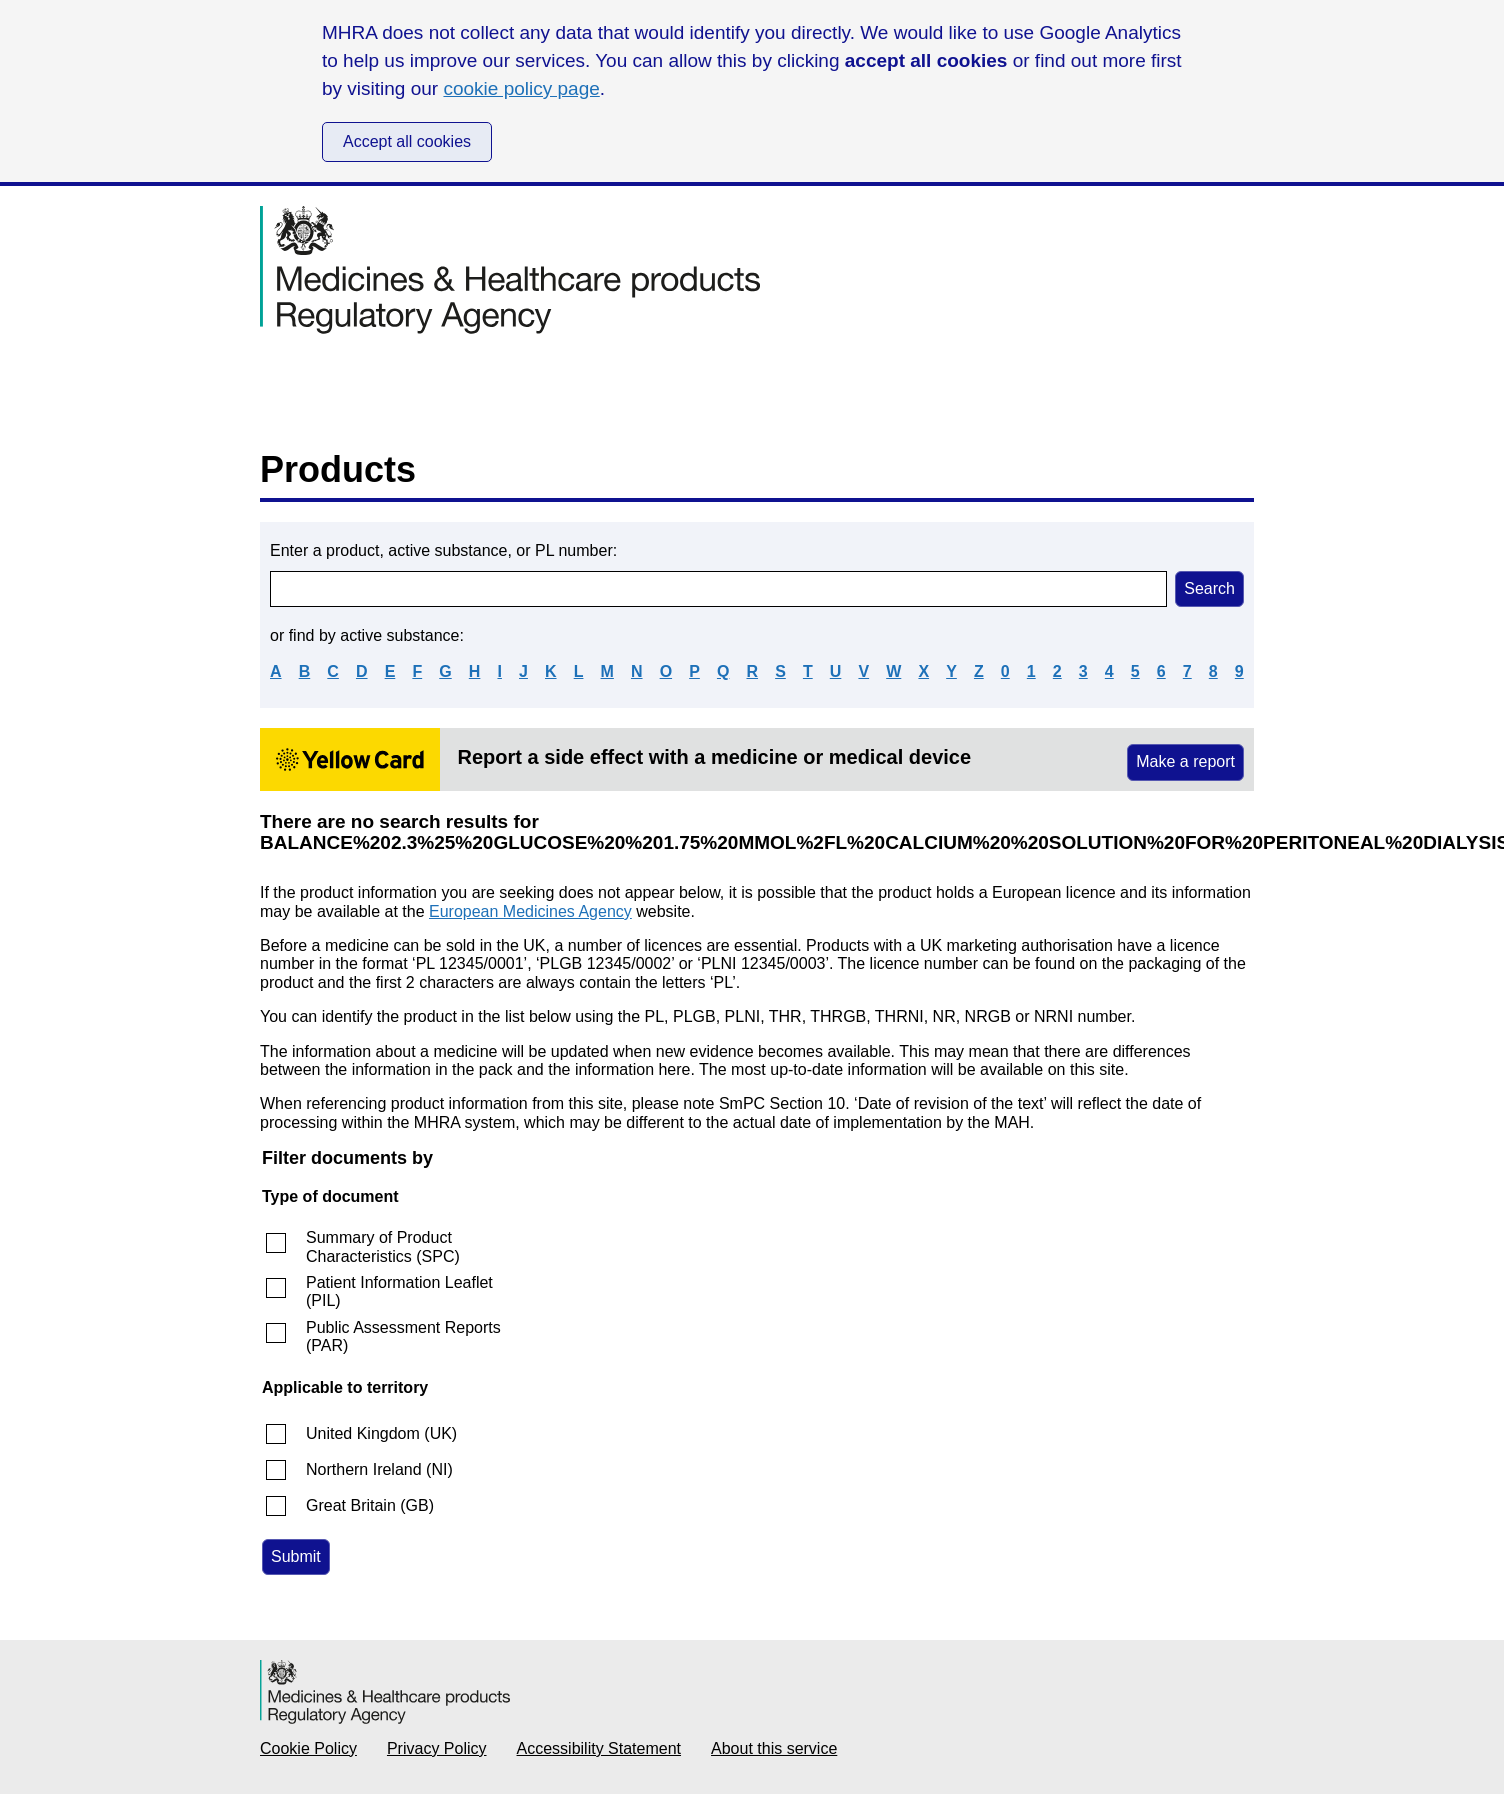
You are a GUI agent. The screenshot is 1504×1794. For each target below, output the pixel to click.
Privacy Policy (437, 1748)
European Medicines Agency (530, 911)
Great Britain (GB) (370, 1505)
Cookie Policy (308, 1748)
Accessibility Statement (599, 1748)
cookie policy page (521, 88)
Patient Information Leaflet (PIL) (399, 1291)
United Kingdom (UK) (381, 1433)
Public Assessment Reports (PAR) (403, 1336)
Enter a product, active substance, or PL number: (443, 550)
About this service (774, 1748)
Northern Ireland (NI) (379, 1469)
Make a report (1185, 761)
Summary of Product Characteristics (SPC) (383, 1246)
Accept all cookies (407, 141)
